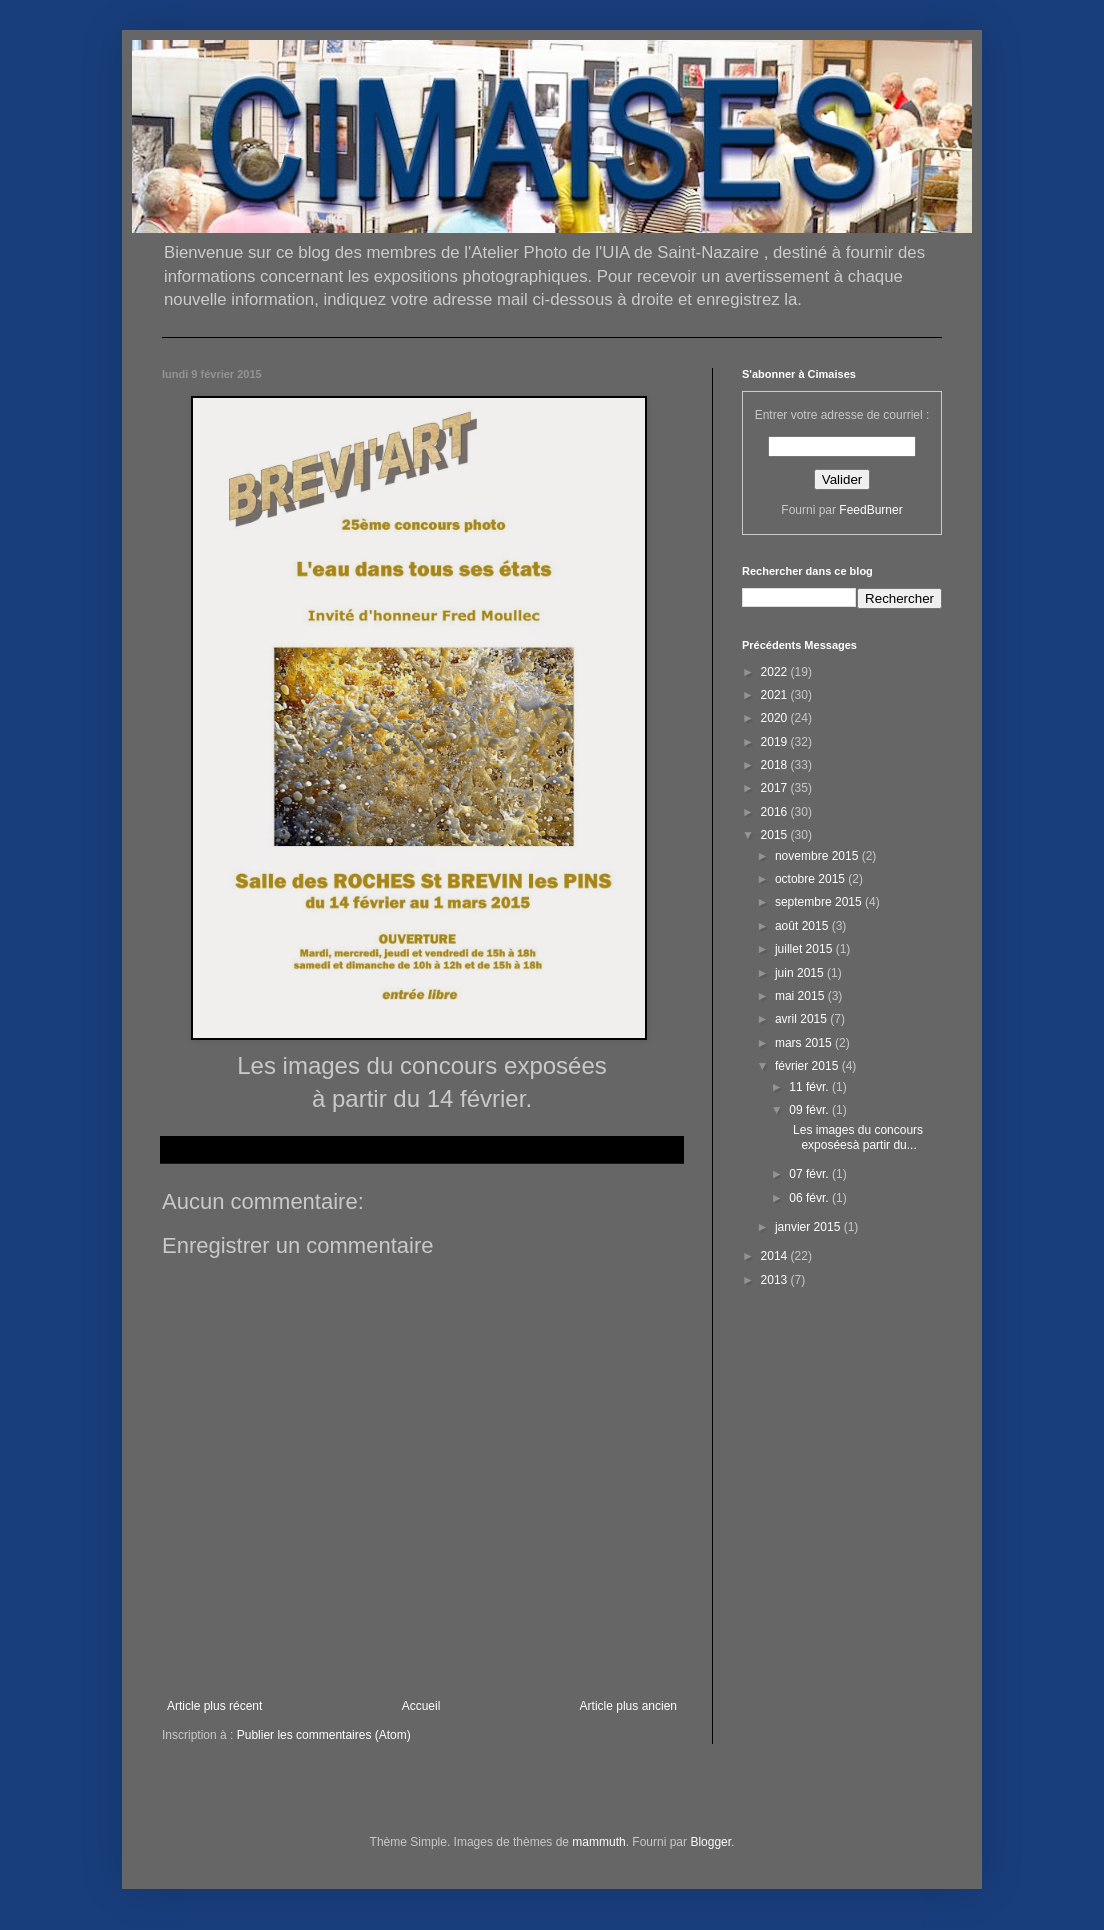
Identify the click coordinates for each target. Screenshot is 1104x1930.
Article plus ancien (628, 1706)
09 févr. (810, 1110)
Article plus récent (214, 1706)
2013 (776, 1280)
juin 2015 (801, 973)
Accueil (421, 1706)
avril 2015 (802, 1019)
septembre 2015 (820, 902)
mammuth (598, 1842)
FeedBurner (870, 510)
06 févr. (810, 1198)
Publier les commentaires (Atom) (324, 1735)
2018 (776, 765)
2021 (776, 695)
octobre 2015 (811, 879)
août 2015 (803, 926)
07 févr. (810, 1174)
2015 (776, 835)
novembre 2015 (818, 856)
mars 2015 (805, 1043)
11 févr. (810, 1087)
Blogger (710, 1842)
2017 (776, 788)
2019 (776, 742)
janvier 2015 (809, 1227)
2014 (776, 1256)
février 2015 (808, 1066)
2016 (776, 812)
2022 (776, 672)
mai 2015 (801, 996)
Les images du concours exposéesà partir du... (854, 1137)
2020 (776, 718)
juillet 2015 (805, 949)
